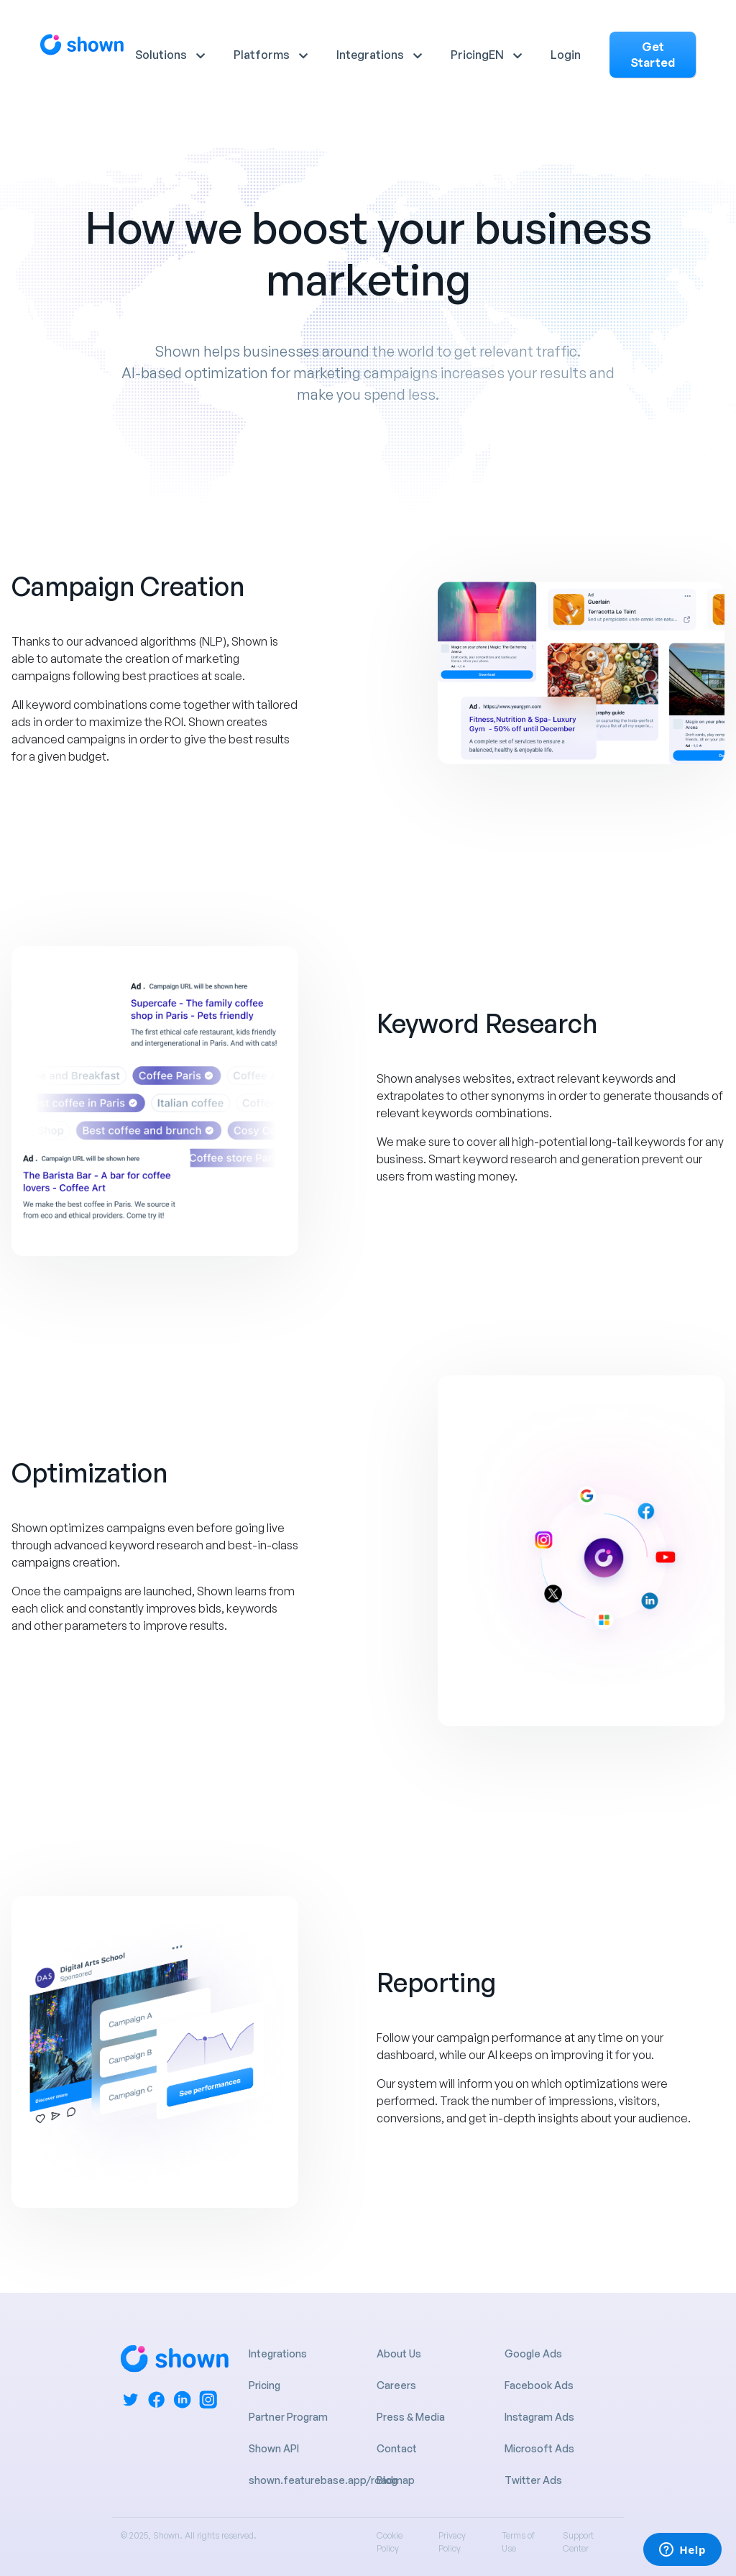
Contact (397, 2448)
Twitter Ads (533, 2480)
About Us (399, 2353)
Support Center (578, 2542)
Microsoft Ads (539, 2448)
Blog (387, 2480)
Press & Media (411, 2417)
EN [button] (496, 54)
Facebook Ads (539, 2385)
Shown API (274, 2448)
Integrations (278, 2353)
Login (566, 54)
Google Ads (533, 2353)
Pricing (470, 54)
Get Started (652, 55)
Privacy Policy (452, 2542)
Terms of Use (518, 2542)
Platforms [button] (262, 54)
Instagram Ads (539, 2417)
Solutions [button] (161, 54)
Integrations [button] (370, 54)
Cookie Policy (389, 2542)
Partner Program (288, 2417)
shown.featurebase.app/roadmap (332, 2480)
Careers (396, 2385)
